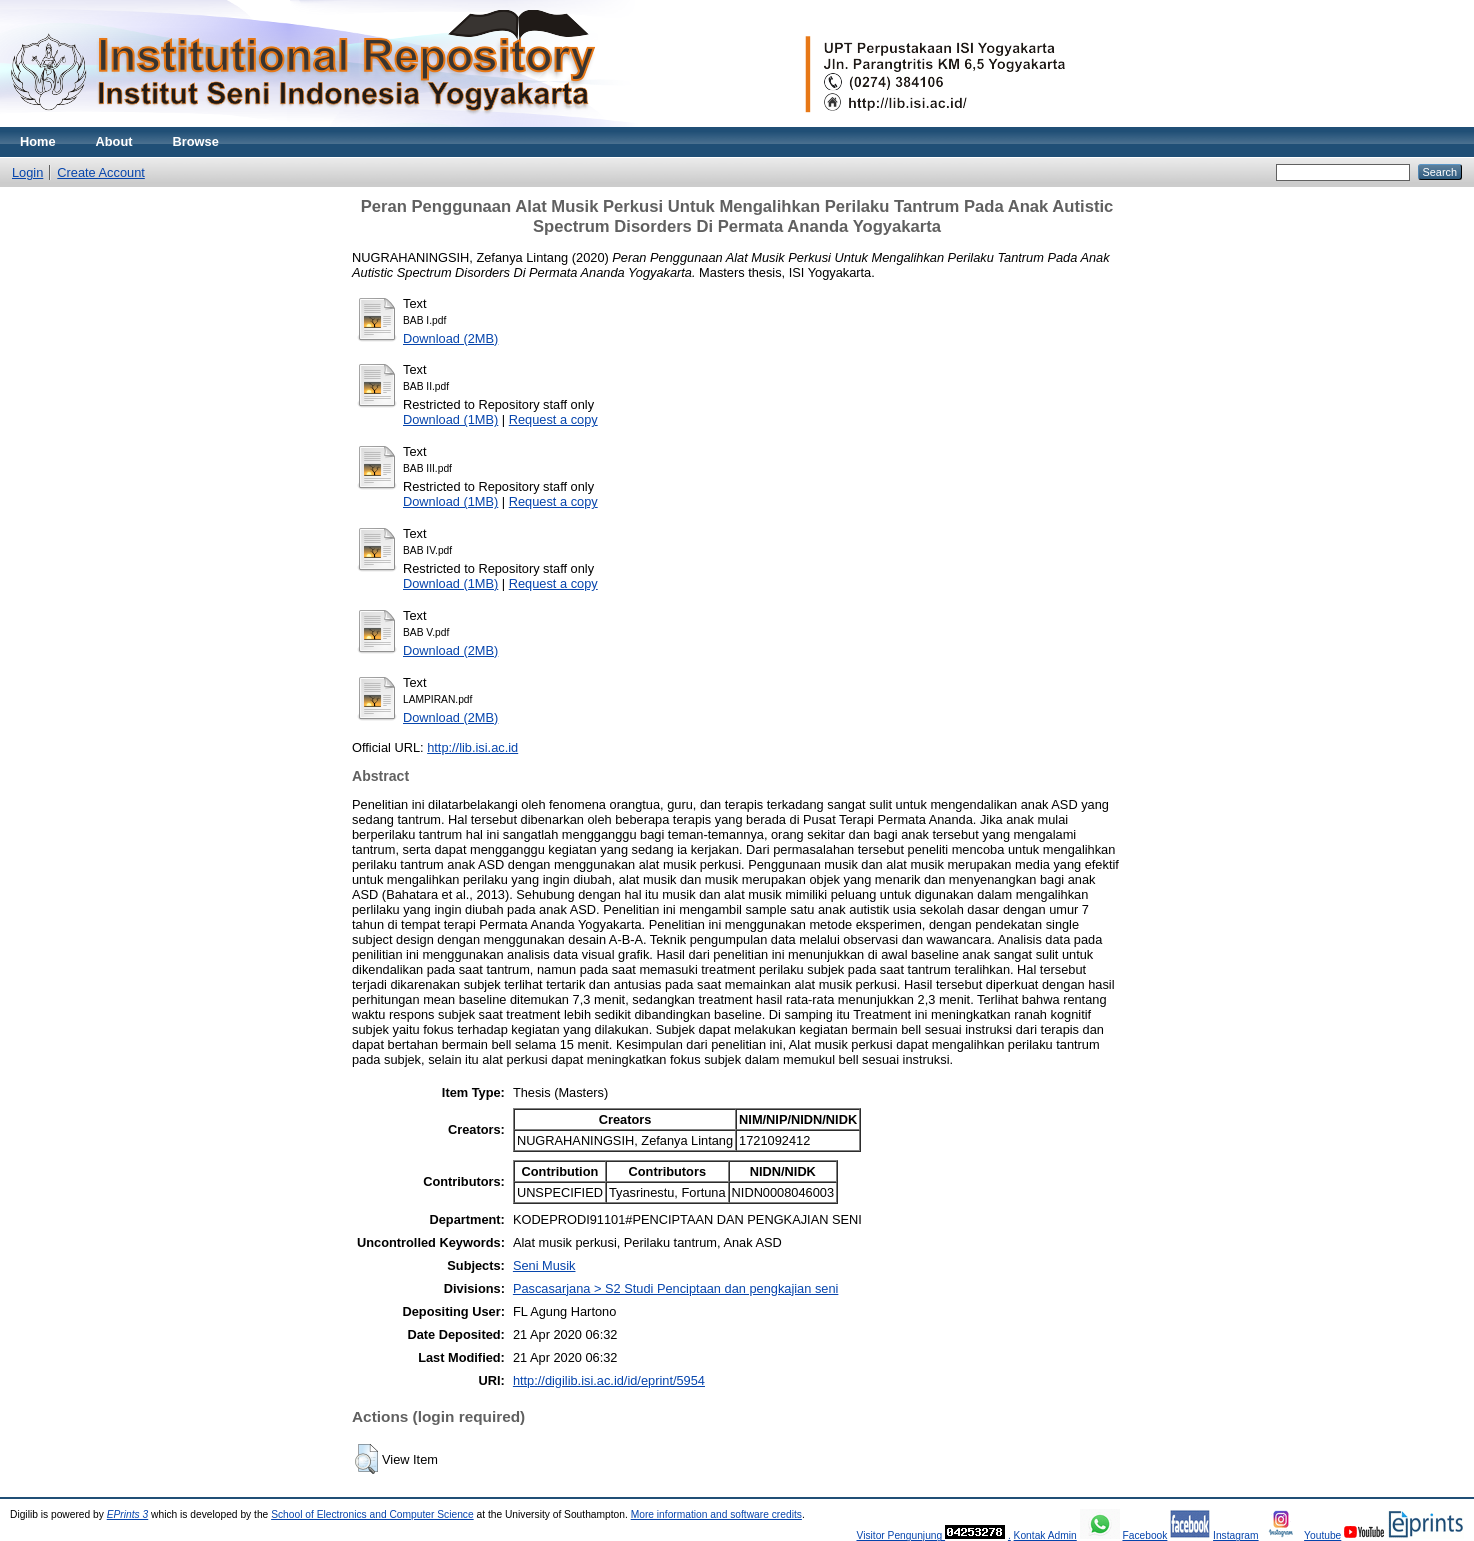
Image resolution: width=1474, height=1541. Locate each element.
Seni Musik (544, 1265)
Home (38, 141)
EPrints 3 (128, 1514)
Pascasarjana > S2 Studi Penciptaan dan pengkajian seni (675, 1288)
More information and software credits (716, 1514)
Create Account (101, 172)
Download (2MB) (450, 338)
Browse (196, 141)
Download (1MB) (450, 419)
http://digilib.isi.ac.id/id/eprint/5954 (609, 1380)
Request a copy (553, 419)
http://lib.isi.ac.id (472, 747)
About (114, 141)
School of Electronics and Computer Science (372, 1514)
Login (27, 172)
